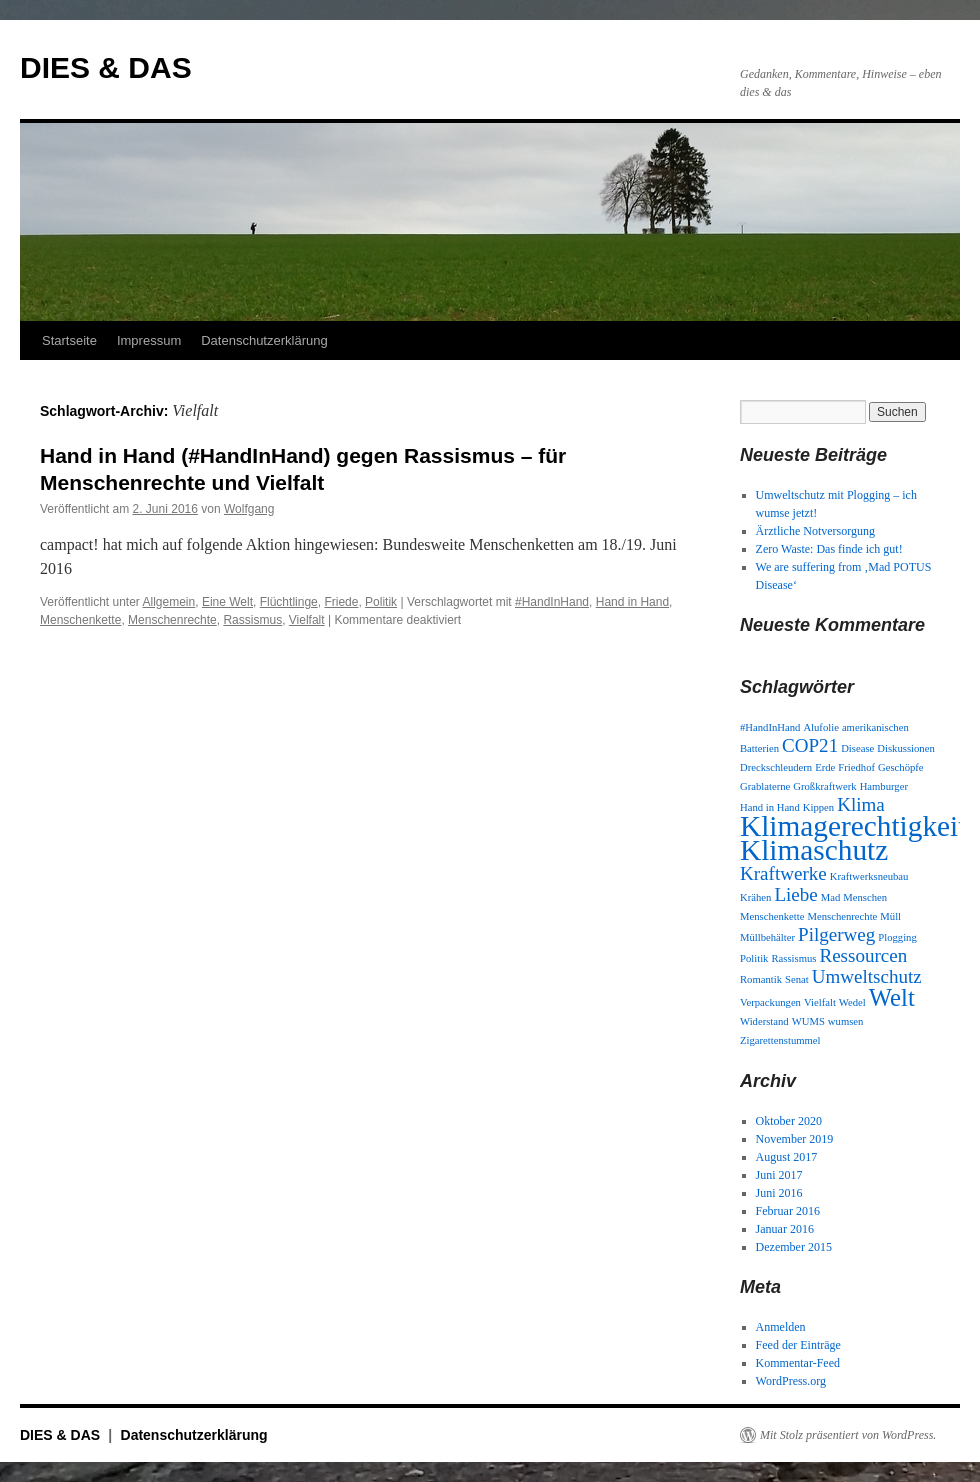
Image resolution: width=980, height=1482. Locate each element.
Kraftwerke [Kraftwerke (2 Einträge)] (783, 873)
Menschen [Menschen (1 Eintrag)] (865, 897)
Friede (341, 602)
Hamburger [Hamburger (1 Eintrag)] (884, 786)
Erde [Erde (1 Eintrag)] (825, 767)
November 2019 (795, 1139)
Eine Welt (227, 602)
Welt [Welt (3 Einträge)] (892, 997)
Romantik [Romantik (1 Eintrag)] (761, 979)
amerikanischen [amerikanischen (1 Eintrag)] (875, 727)
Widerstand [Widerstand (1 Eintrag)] (764, 1021)
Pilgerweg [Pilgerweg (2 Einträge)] (836, 934)
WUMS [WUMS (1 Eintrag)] (808, 1021)
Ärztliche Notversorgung (815, 531)
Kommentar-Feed (798, 1363)
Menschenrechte (172, 620)
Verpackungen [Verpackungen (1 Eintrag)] (770, 1002)
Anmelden (781, 1327)
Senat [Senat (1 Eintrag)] (797, 979)
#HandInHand (552, 602)
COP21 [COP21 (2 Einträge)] (810, 745)
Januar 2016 (785, 1229)
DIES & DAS (106, 67)
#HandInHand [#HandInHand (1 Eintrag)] (770, 727)
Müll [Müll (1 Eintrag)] (890, 916)
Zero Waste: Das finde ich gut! (829, 549)
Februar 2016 (788, 1211)
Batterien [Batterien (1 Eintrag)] (759, 748)
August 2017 (787, 1157)
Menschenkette (80, 620)
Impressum (149, 340)
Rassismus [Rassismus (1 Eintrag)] (793, 958)
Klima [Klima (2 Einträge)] (861, 804)
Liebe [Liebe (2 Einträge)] (795, 894)
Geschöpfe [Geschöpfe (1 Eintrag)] (901, 767)
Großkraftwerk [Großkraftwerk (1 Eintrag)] (824, 786)
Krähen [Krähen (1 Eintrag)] (755, 897)
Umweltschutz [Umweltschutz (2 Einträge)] (867, 976)
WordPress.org (791, 1381)
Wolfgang (249, 509)
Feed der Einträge (798, 1345)
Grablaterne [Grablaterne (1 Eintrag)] (765, 786)
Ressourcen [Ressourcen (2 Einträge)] (863, 955)
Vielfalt (307, 620)
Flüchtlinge (289, 602)
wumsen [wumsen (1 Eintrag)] (846, 1021)
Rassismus (252, 620)
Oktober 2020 (789, 1121)
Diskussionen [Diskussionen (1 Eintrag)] (905, 748)
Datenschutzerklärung (264, 340)
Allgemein (169, 602)
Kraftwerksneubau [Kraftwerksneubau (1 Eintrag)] (869, 876)
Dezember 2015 (794, 1247)
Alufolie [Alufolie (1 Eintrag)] (821, 727)
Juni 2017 (779, 1175)
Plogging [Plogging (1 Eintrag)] (897, 937)
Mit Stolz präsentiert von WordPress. (848, 1435)
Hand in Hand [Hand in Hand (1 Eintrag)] (770, 807)
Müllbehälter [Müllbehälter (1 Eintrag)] (767, 937)
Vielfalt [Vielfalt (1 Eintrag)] (820, 1002)
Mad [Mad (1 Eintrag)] (831, 897)
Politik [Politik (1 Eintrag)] (754, 958)
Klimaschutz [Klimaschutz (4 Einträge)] (814, 850)
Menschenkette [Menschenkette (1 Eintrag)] (772, 916)
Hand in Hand (632, 602)
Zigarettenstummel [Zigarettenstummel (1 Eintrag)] (780, 1040)
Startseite (69, 340)
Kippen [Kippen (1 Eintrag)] (818, 807)
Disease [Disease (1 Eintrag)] (857, 748)
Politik (381, 602)
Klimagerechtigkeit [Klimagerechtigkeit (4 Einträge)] (853, 826)
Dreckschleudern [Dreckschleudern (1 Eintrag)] (776, 767)
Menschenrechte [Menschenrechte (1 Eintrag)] (843, 916)
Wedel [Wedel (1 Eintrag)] (852, 1002)
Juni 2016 (779, 1193)
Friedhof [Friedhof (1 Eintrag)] (856, 767)
